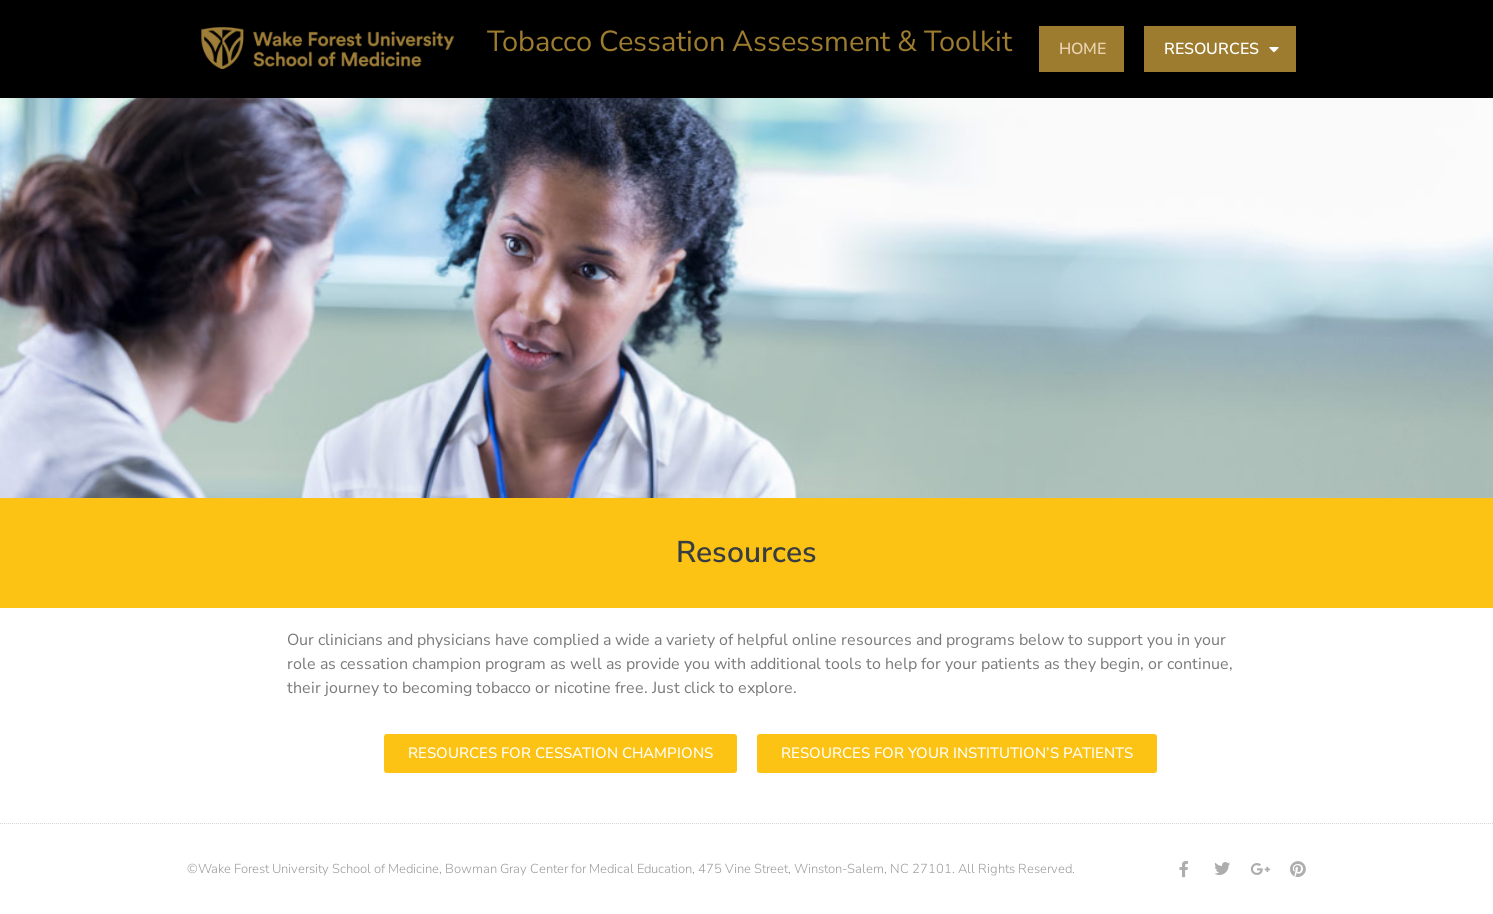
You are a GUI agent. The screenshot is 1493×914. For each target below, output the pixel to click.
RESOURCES (1221, 49)
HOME (1082, 49)
